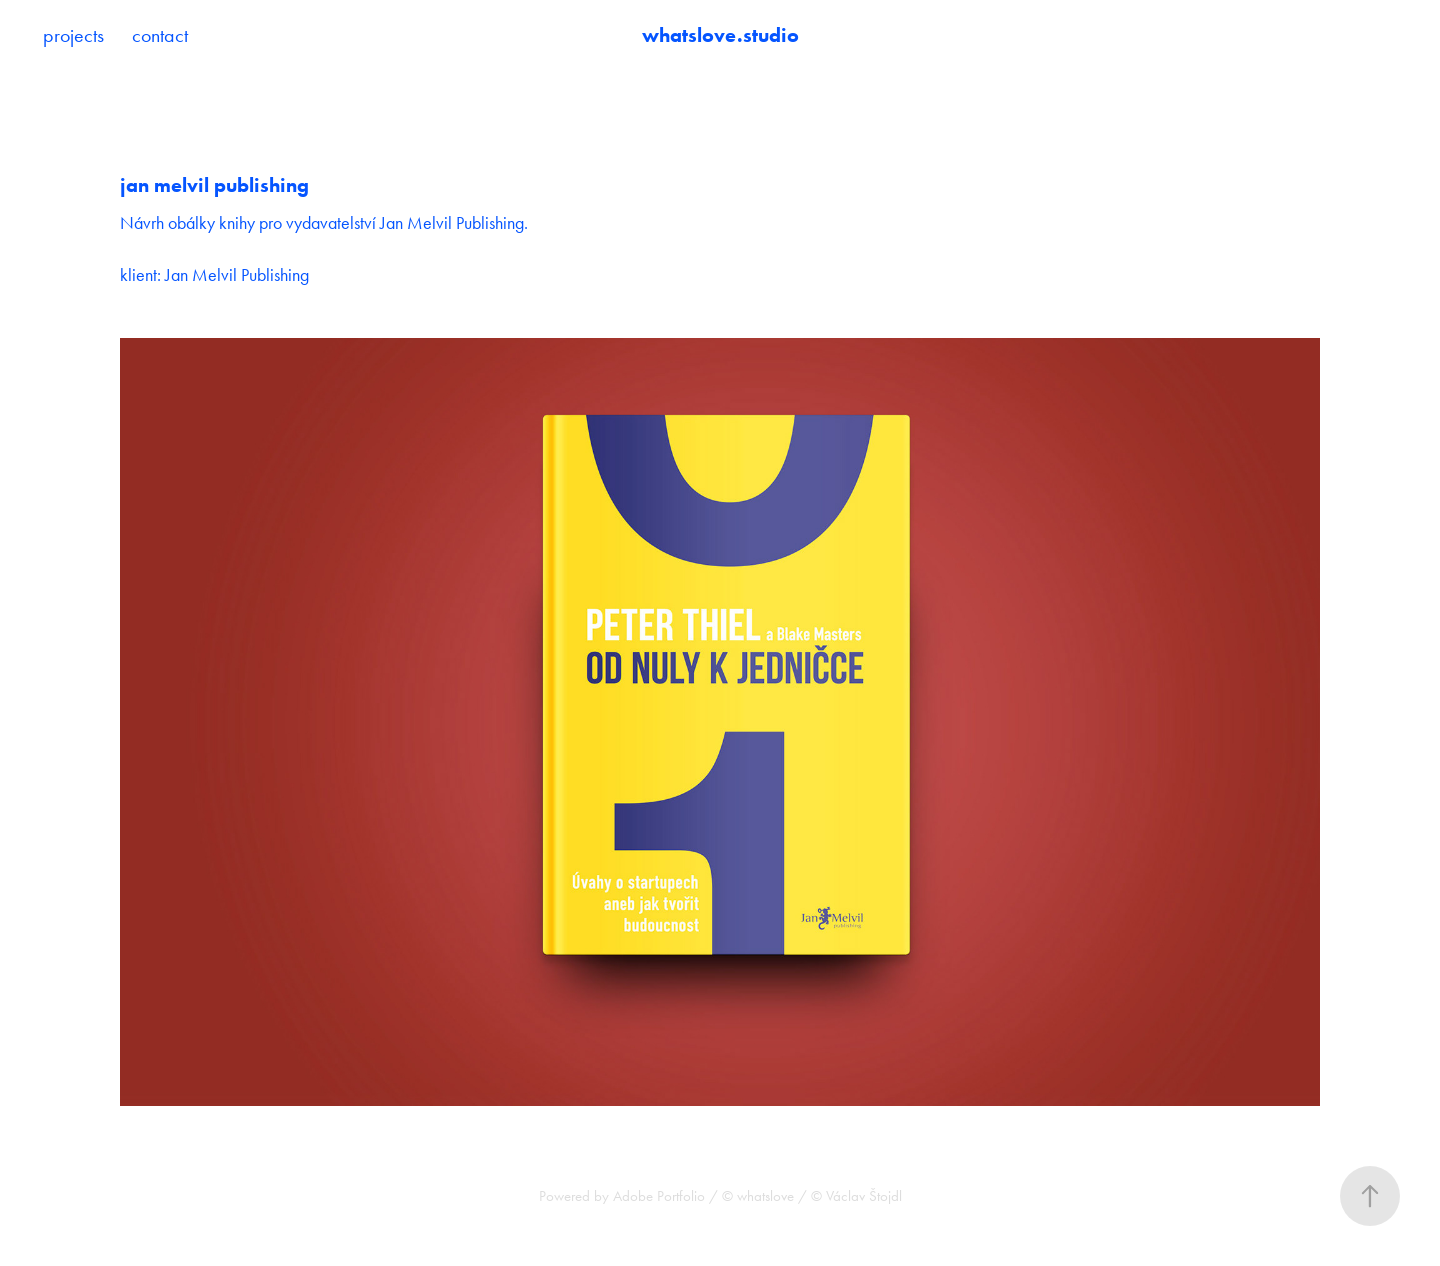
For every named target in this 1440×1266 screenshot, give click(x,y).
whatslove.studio (720, 35)
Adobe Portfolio (659, 1196)
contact (160, 35)
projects (73, 35)
